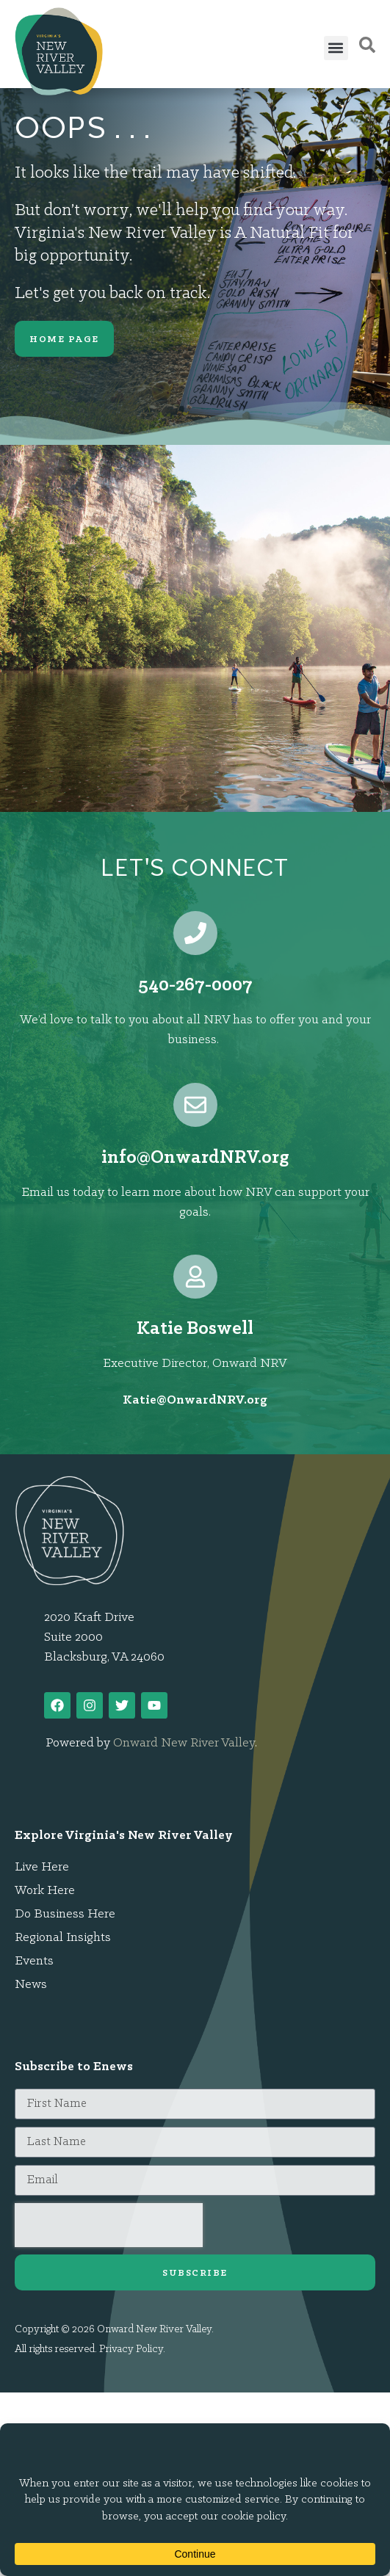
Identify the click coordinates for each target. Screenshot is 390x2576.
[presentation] (109, 2225)
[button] (336, 48)
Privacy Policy (131, 2349)
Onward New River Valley (184, 1743)
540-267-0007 (195, 985)
